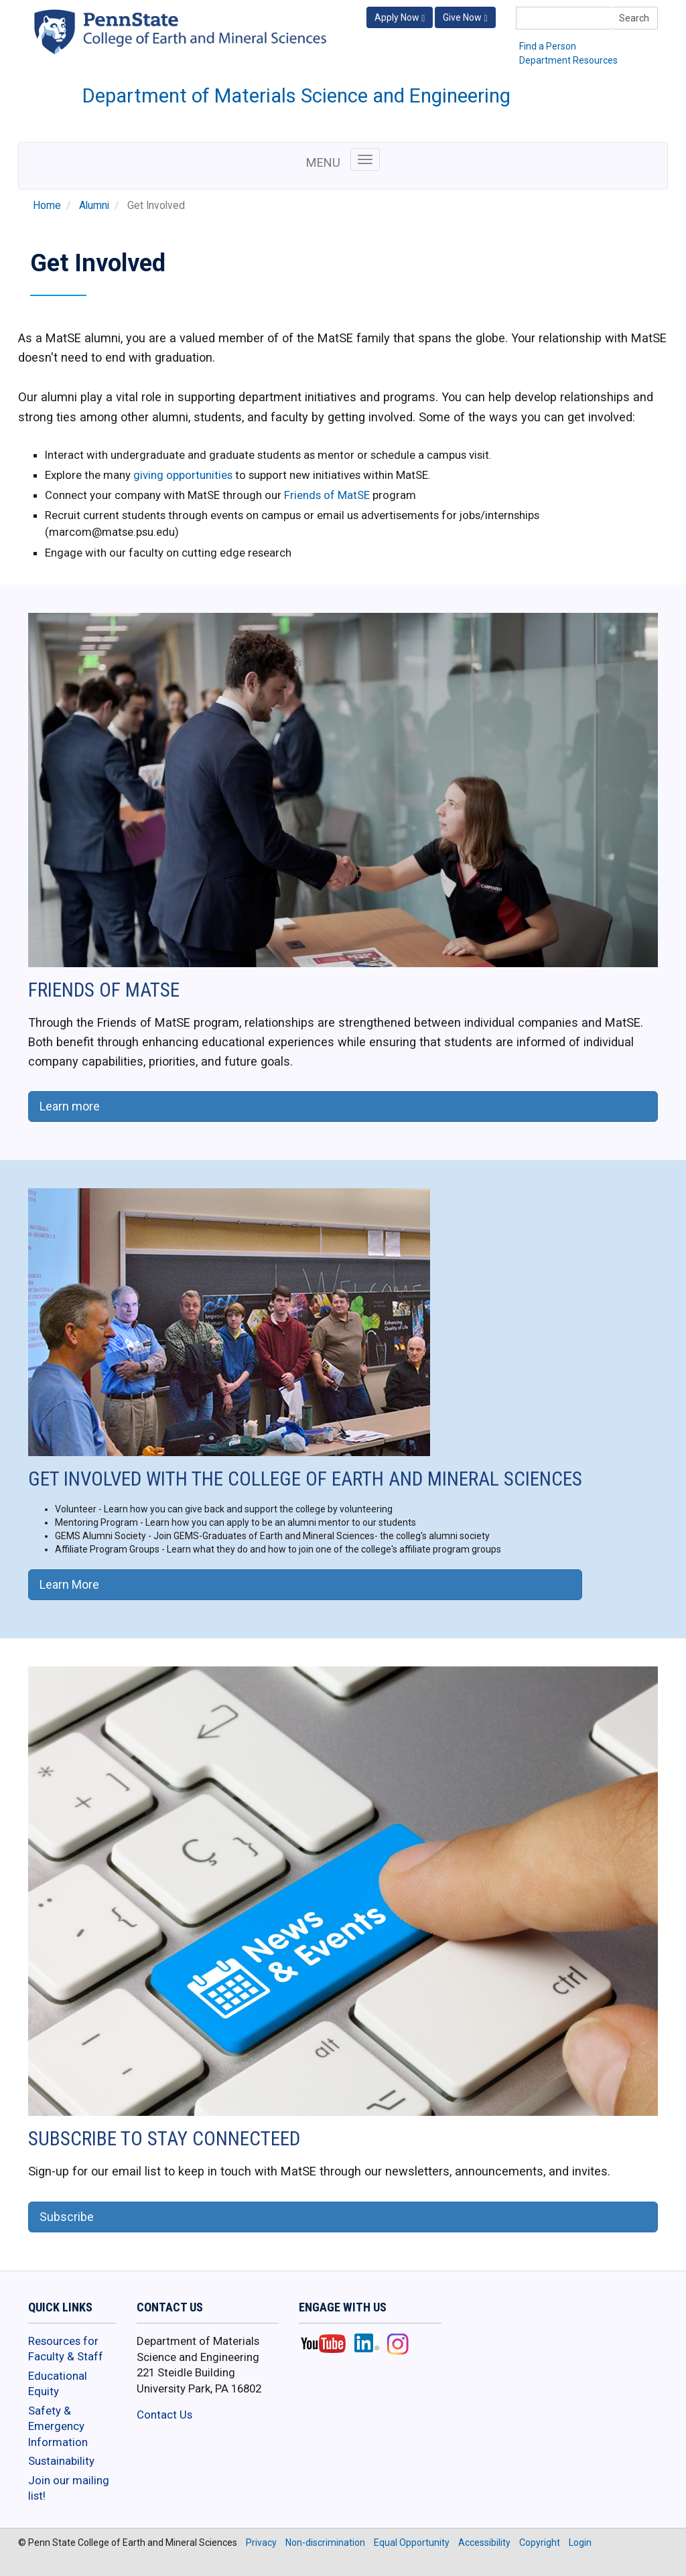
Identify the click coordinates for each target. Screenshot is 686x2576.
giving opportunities (182, 475)
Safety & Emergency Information (58, 2426)
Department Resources (568, 60)
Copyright (539, 2542)
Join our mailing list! (68, 2488)
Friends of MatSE (327, 495)
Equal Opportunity (412, 2542)
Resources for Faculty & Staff (65, 2349)
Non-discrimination (325, 2542)
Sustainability (61, 2460)
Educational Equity (57, 2384)
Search (634, 18)
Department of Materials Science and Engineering (296, 95)
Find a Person (547, 46)
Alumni (94, 206)
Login (580, 2542)
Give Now (465, 17)
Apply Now (399, 17)
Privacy (261, 2542)
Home (47, 206)
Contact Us (164, 2414)
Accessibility (484, 2542)
